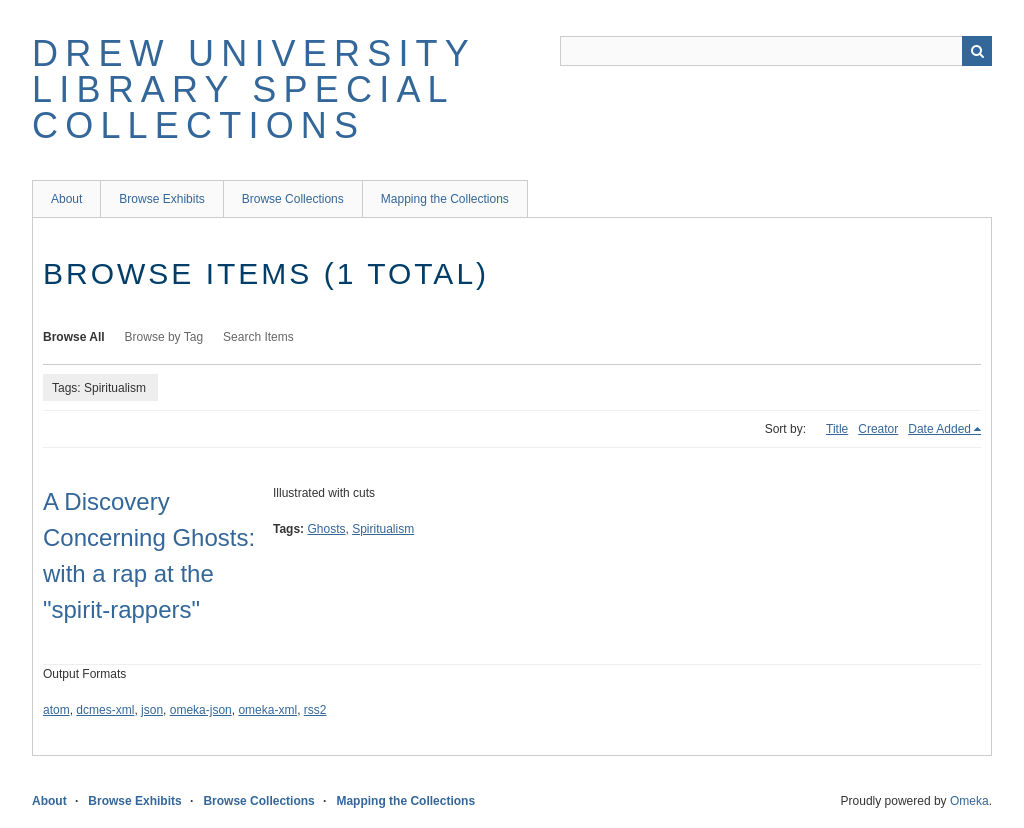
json (152, 710)
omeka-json (201, 710)
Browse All (74, 337)
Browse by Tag (164, 337)
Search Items (258, 337)
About (66, 199)
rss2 (315, 710)
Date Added (939, 429)
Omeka (969, 801)
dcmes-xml (105, 710)
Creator (878, 429)
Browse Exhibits (161, 199)
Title (837, 429)
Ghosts (326, 529)
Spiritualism (383, 529)
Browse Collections (293, 199)
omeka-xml (267, 710)
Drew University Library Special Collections (253, 89)
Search (977, 51)
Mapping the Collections (445, 199)
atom (56, 710)
